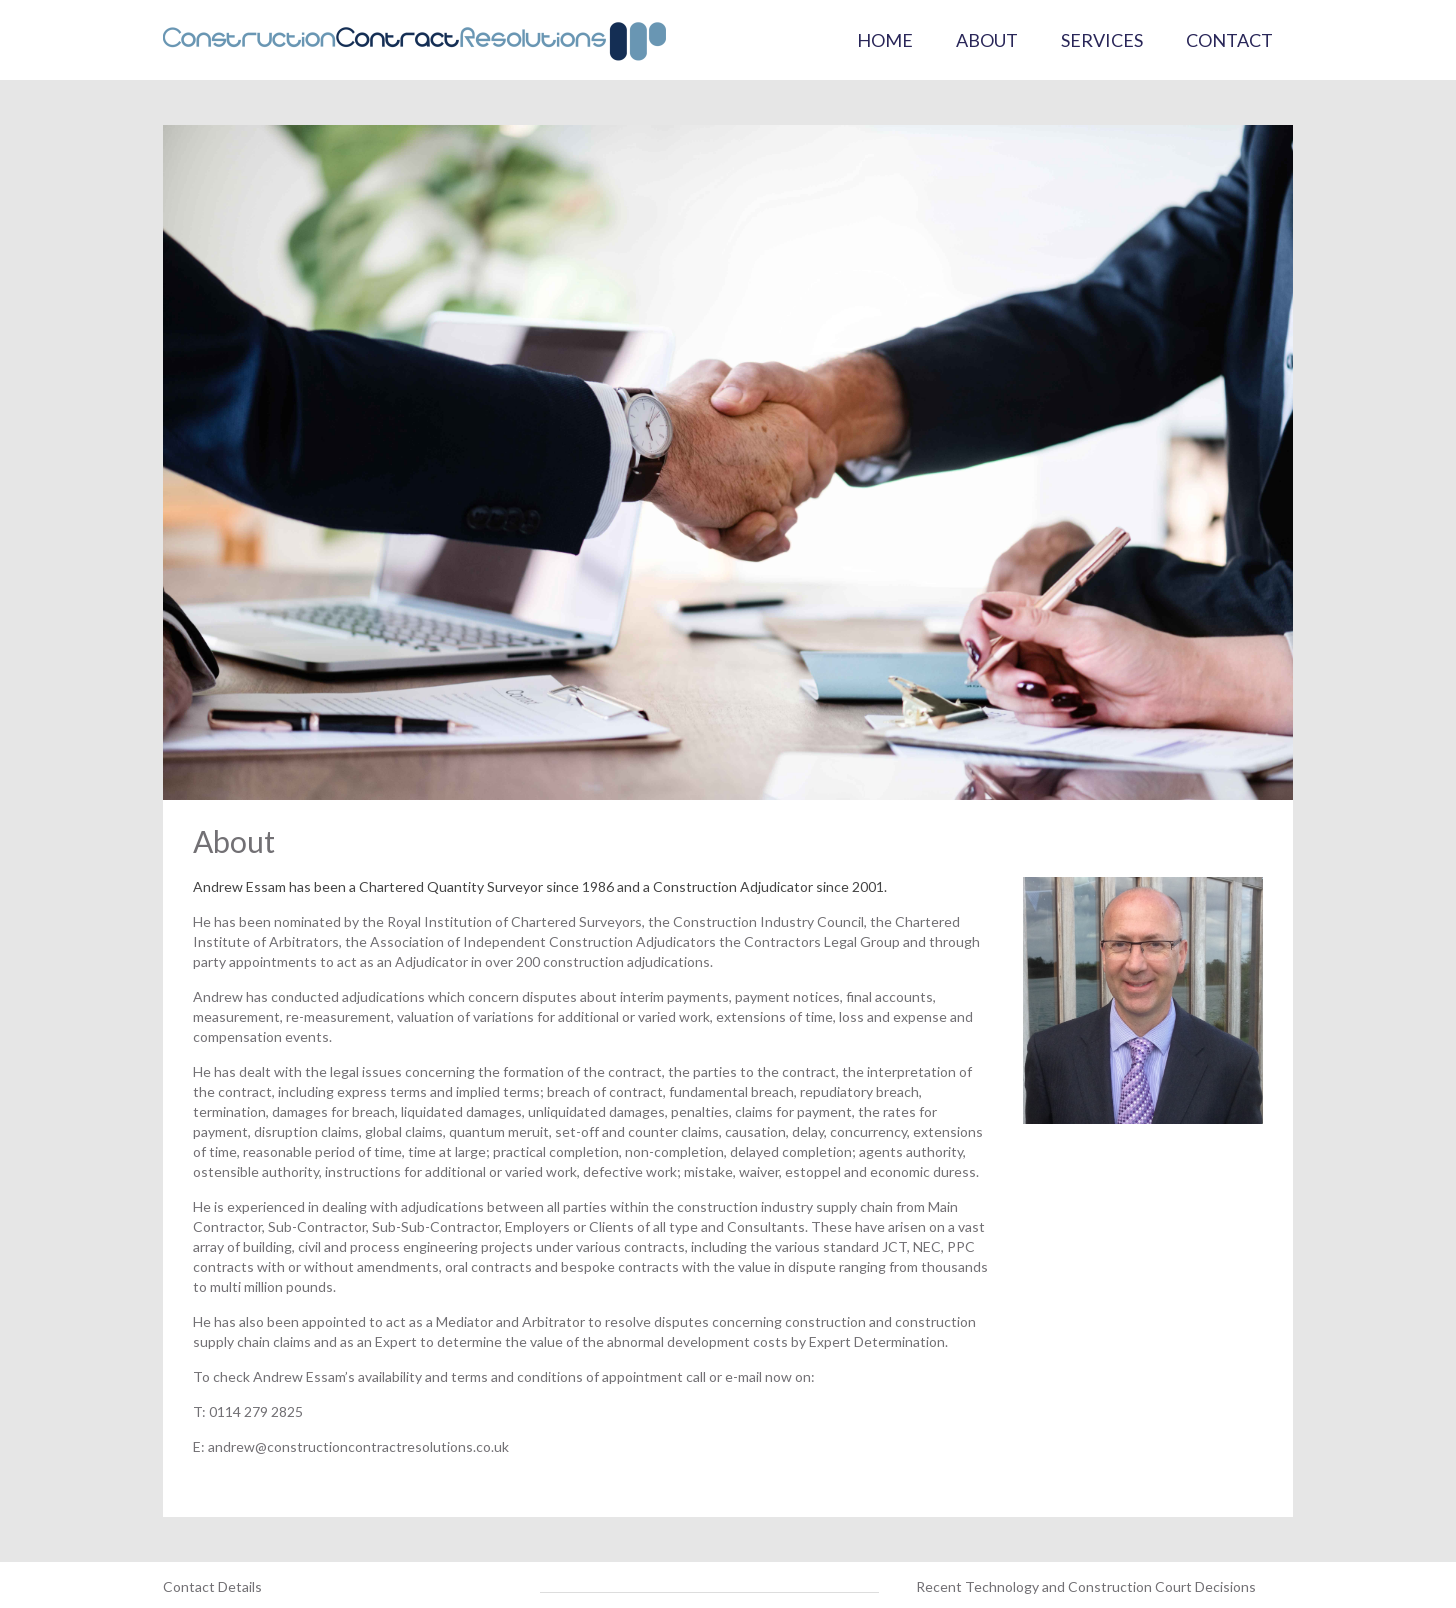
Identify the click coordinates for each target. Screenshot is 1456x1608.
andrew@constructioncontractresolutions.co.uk (358, 1446)
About (987, 40)
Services (1102, 40)
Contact (1229, 40)
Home (885, 40)
